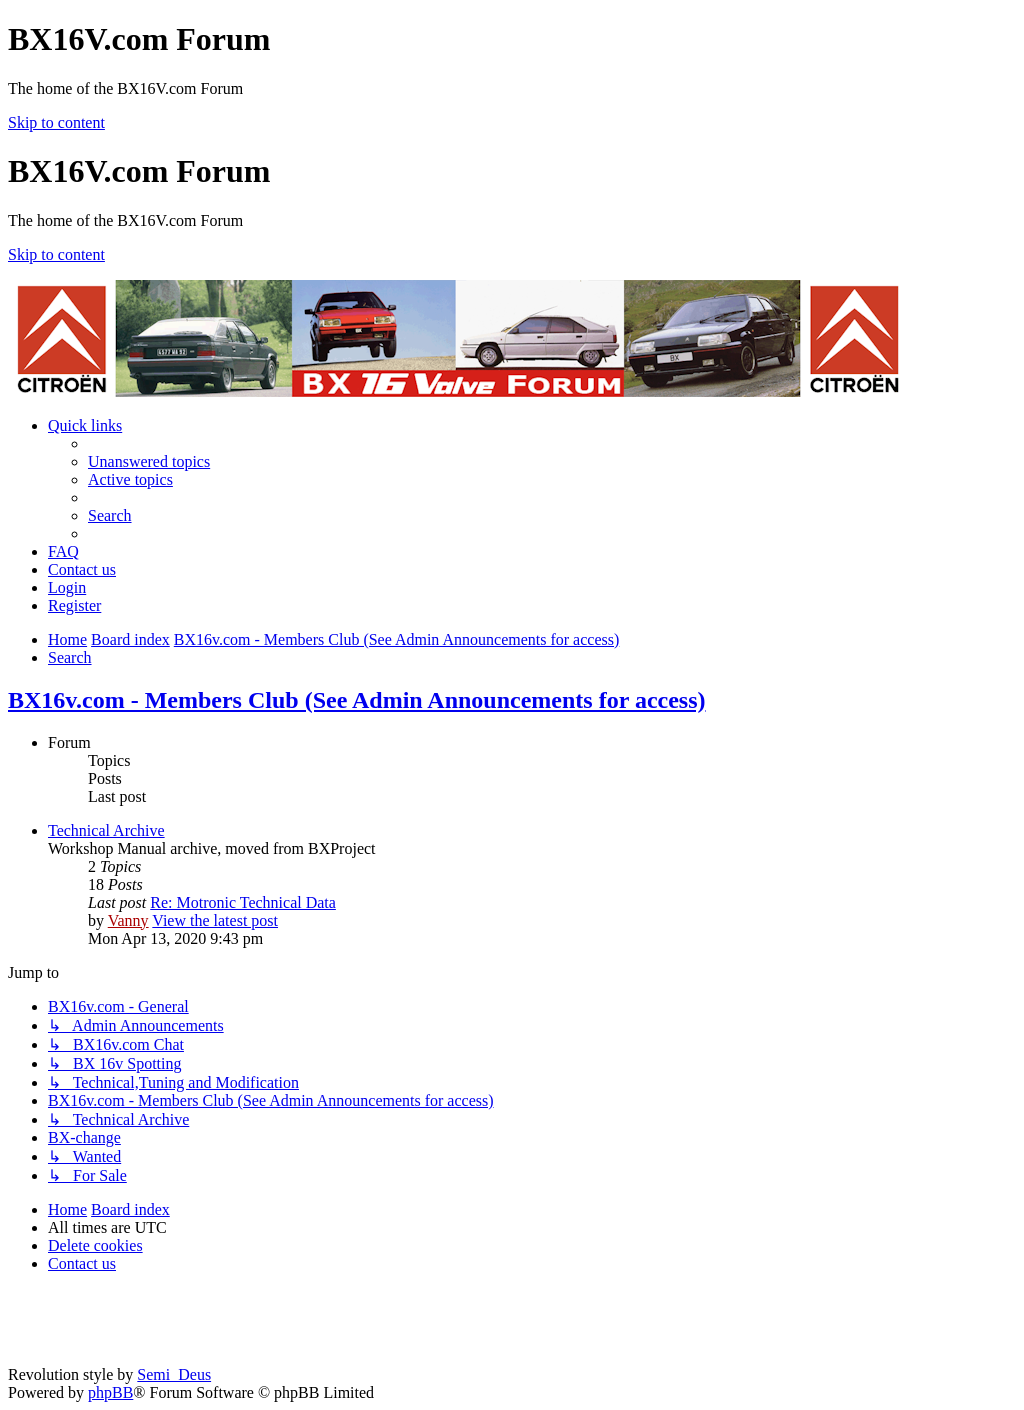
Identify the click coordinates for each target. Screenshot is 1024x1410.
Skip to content (56, 122)
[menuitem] (149, 461)
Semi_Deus (174, 1374)
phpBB (110, 1392)
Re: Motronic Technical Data (243, 902)
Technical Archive (106, 830)
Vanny (128, 920)
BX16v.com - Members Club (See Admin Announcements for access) (357, 700)
